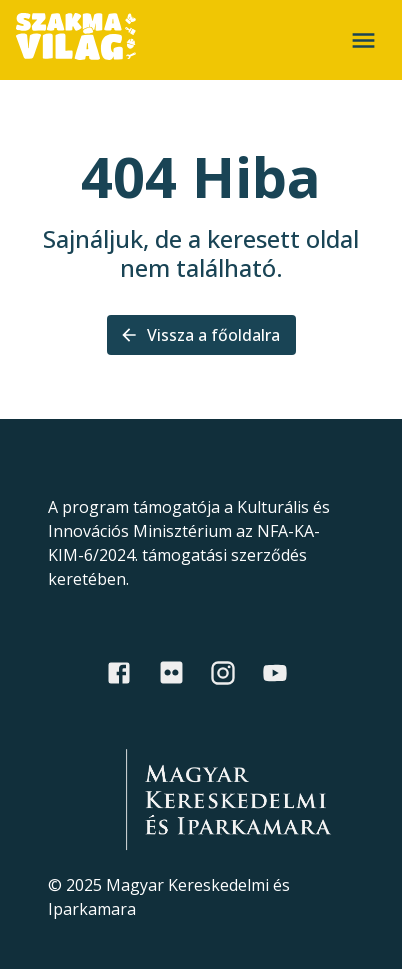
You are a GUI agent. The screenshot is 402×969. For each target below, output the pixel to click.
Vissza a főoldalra (201, 335)
